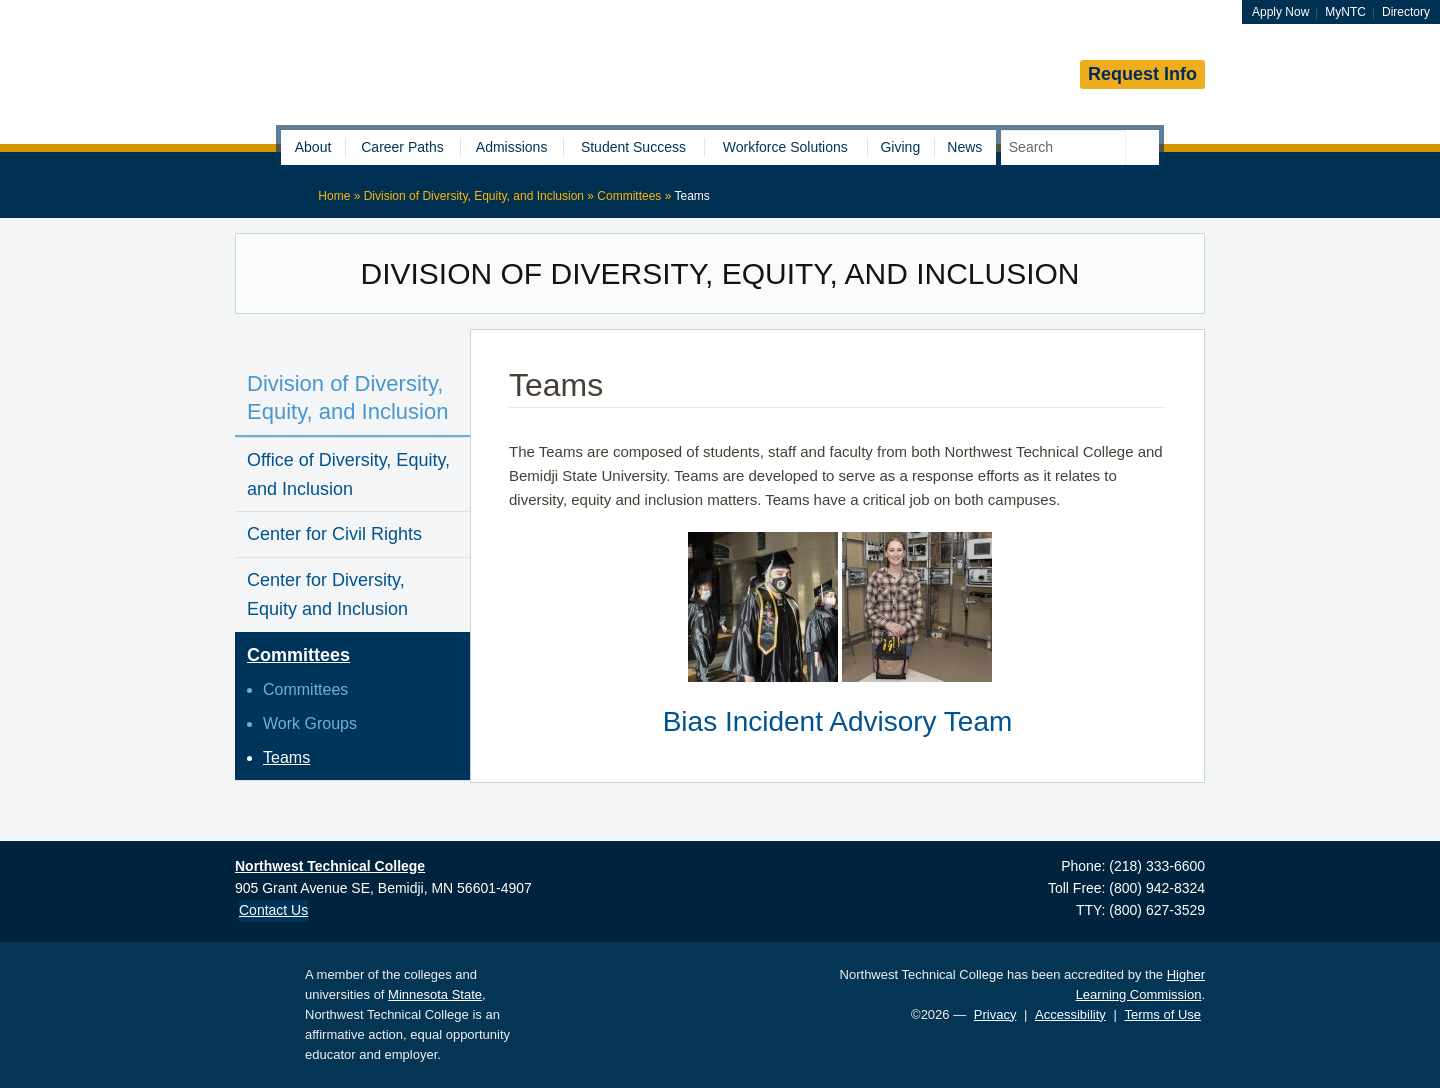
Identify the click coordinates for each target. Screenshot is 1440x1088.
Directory (1406, 12)
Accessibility (1070, 1014)
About (313, 147)
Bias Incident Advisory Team (838, 721)
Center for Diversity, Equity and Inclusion (327, 594)
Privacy (995, 1014)
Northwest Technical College (470, 71)
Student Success (633, 147)
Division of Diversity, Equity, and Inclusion (474, 196)
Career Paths (402, 147)
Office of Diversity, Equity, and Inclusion (348, 474)
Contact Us (273, 910)
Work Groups (310, 723)
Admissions (512, 147)
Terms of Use (1162, 1014)
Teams (286, 757)
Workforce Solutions (785, 147)
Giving (900, 147)
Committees (629, 196)
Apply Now (1280, 12)
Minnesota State (435, 994)
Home (334, 196)
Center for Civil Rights (334, 534)
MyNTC (1345, 12)
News (964, 147)
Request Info (1142, 74)
